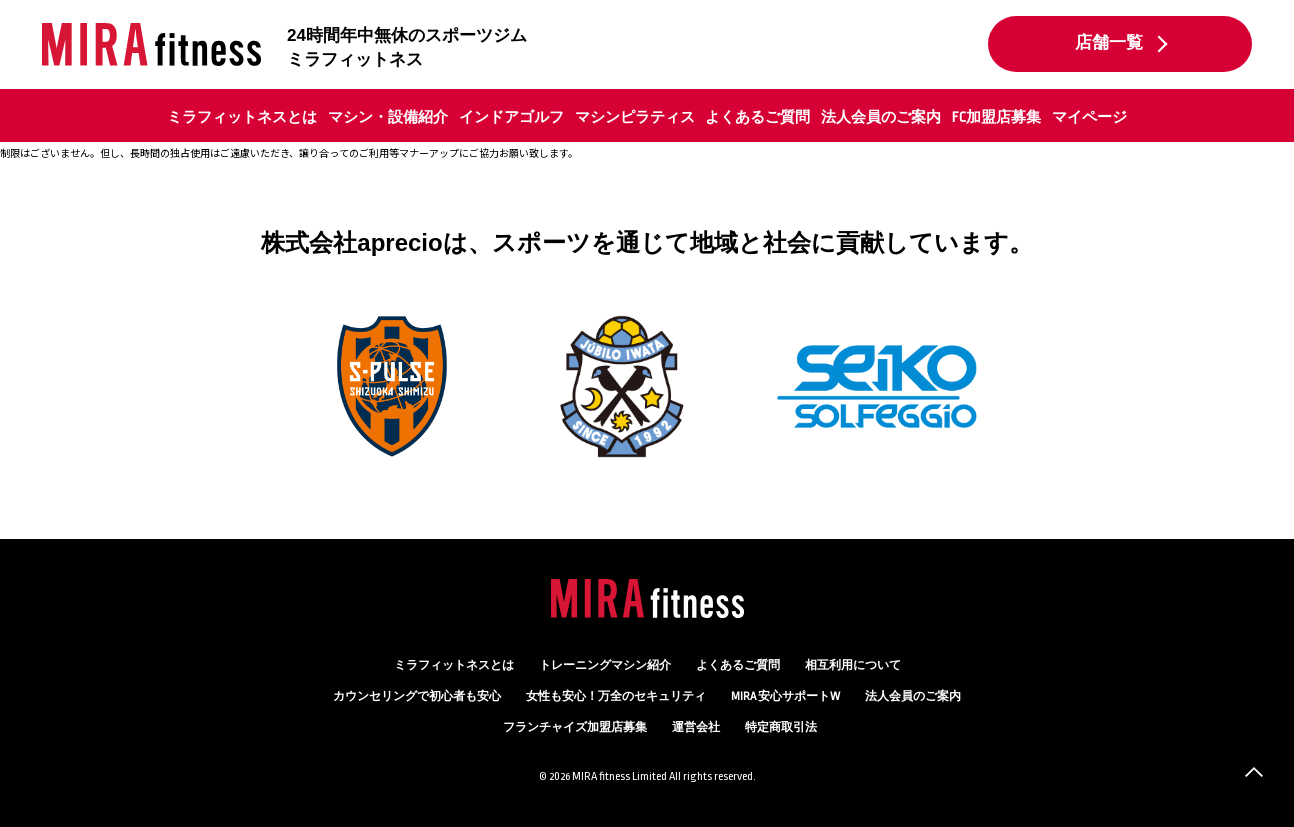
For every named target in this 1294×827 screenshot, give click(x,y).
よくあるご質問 (757, 117)
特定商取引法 (781, 727)
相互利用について (853, 665)
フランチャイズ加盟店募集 (575, 727)
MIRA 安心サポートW (785, 696)
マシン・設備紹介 (388, 117)
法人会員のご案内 (881, 117)
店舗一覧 (1109, 43)
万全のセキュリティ (616, 696)
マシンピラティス (635, 117)
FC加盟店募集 (996, 117)
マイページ (1089, 117)
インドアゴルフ (511, 117)
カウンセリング (417, 696)
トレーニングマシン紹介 (605, 665)
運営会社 (696, 727)
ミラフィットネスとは (242, 117)
